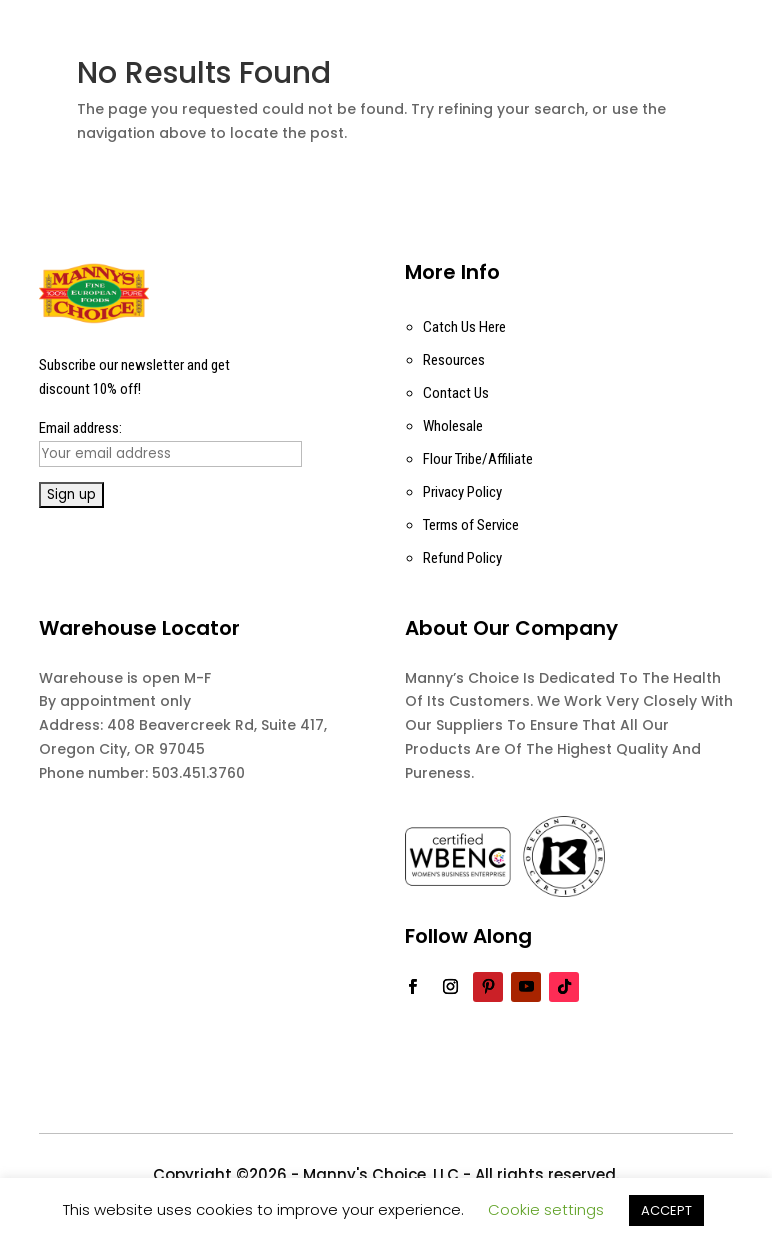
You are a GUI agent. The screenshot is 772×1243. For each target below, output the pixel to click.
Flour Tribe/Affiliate (478, 459)
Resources (454, 360)
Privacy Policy (462, 492)
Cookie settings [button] (546, 1209)
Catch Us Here (464, 327)
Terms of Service (471, 525)
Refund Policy (462, 558)
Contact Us (456, 393)
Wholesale (453, 426)
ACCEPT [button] (666, 1210)
